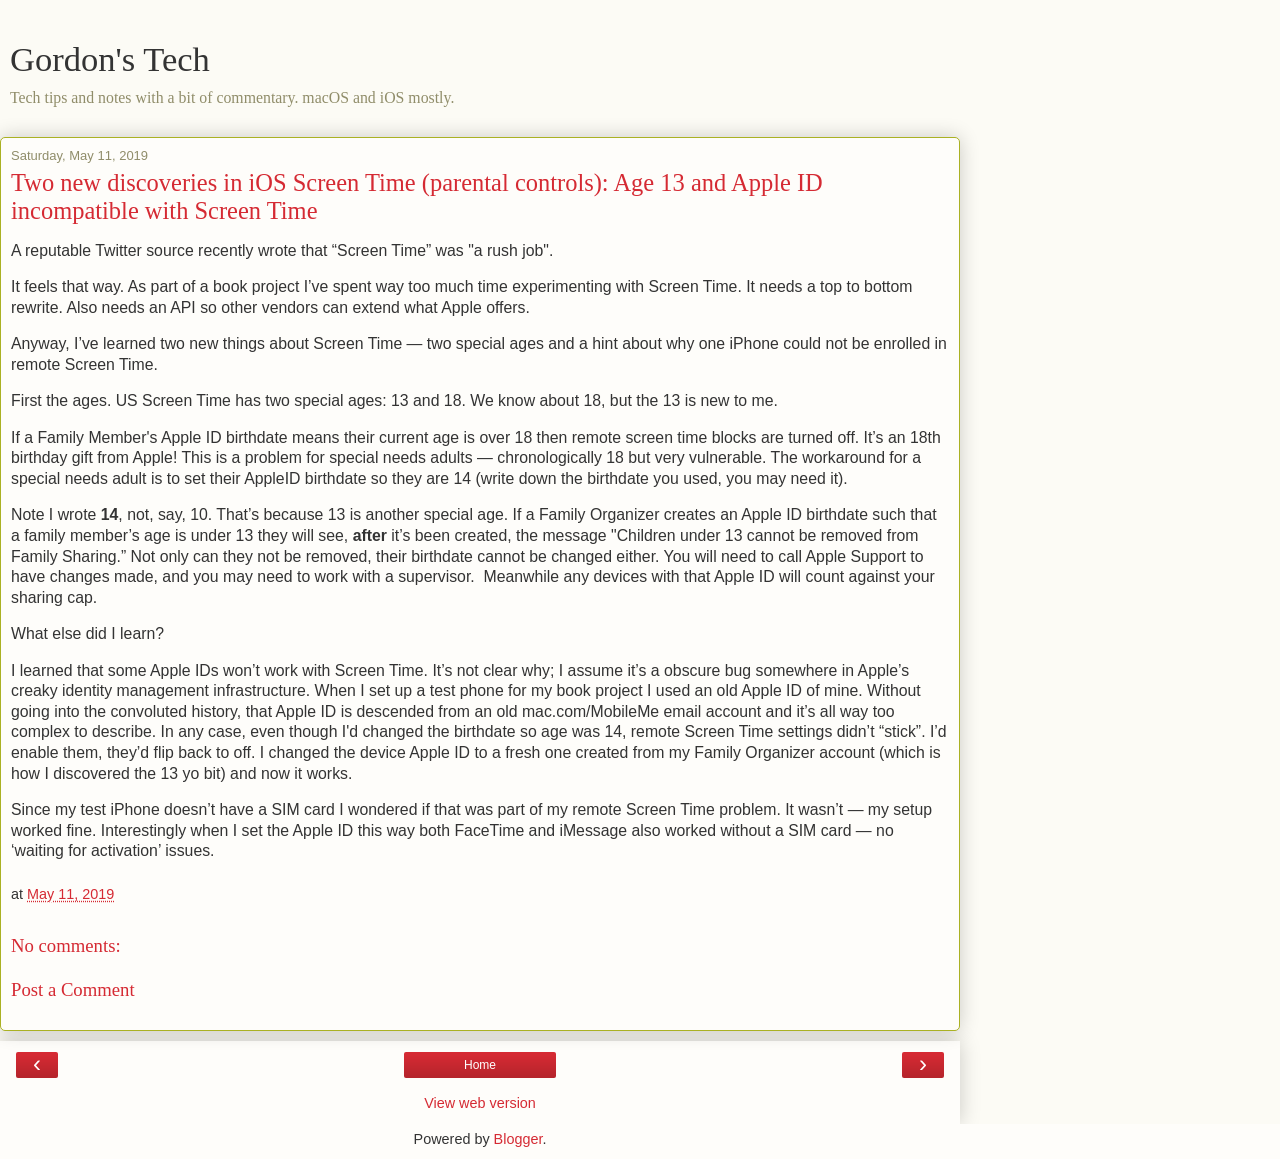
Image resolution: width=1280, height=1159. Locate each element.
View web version (480, 1103)
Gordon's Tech (110, 59)
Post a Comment (73, 989)
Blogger (518, 1139)
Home (480, 1065)
